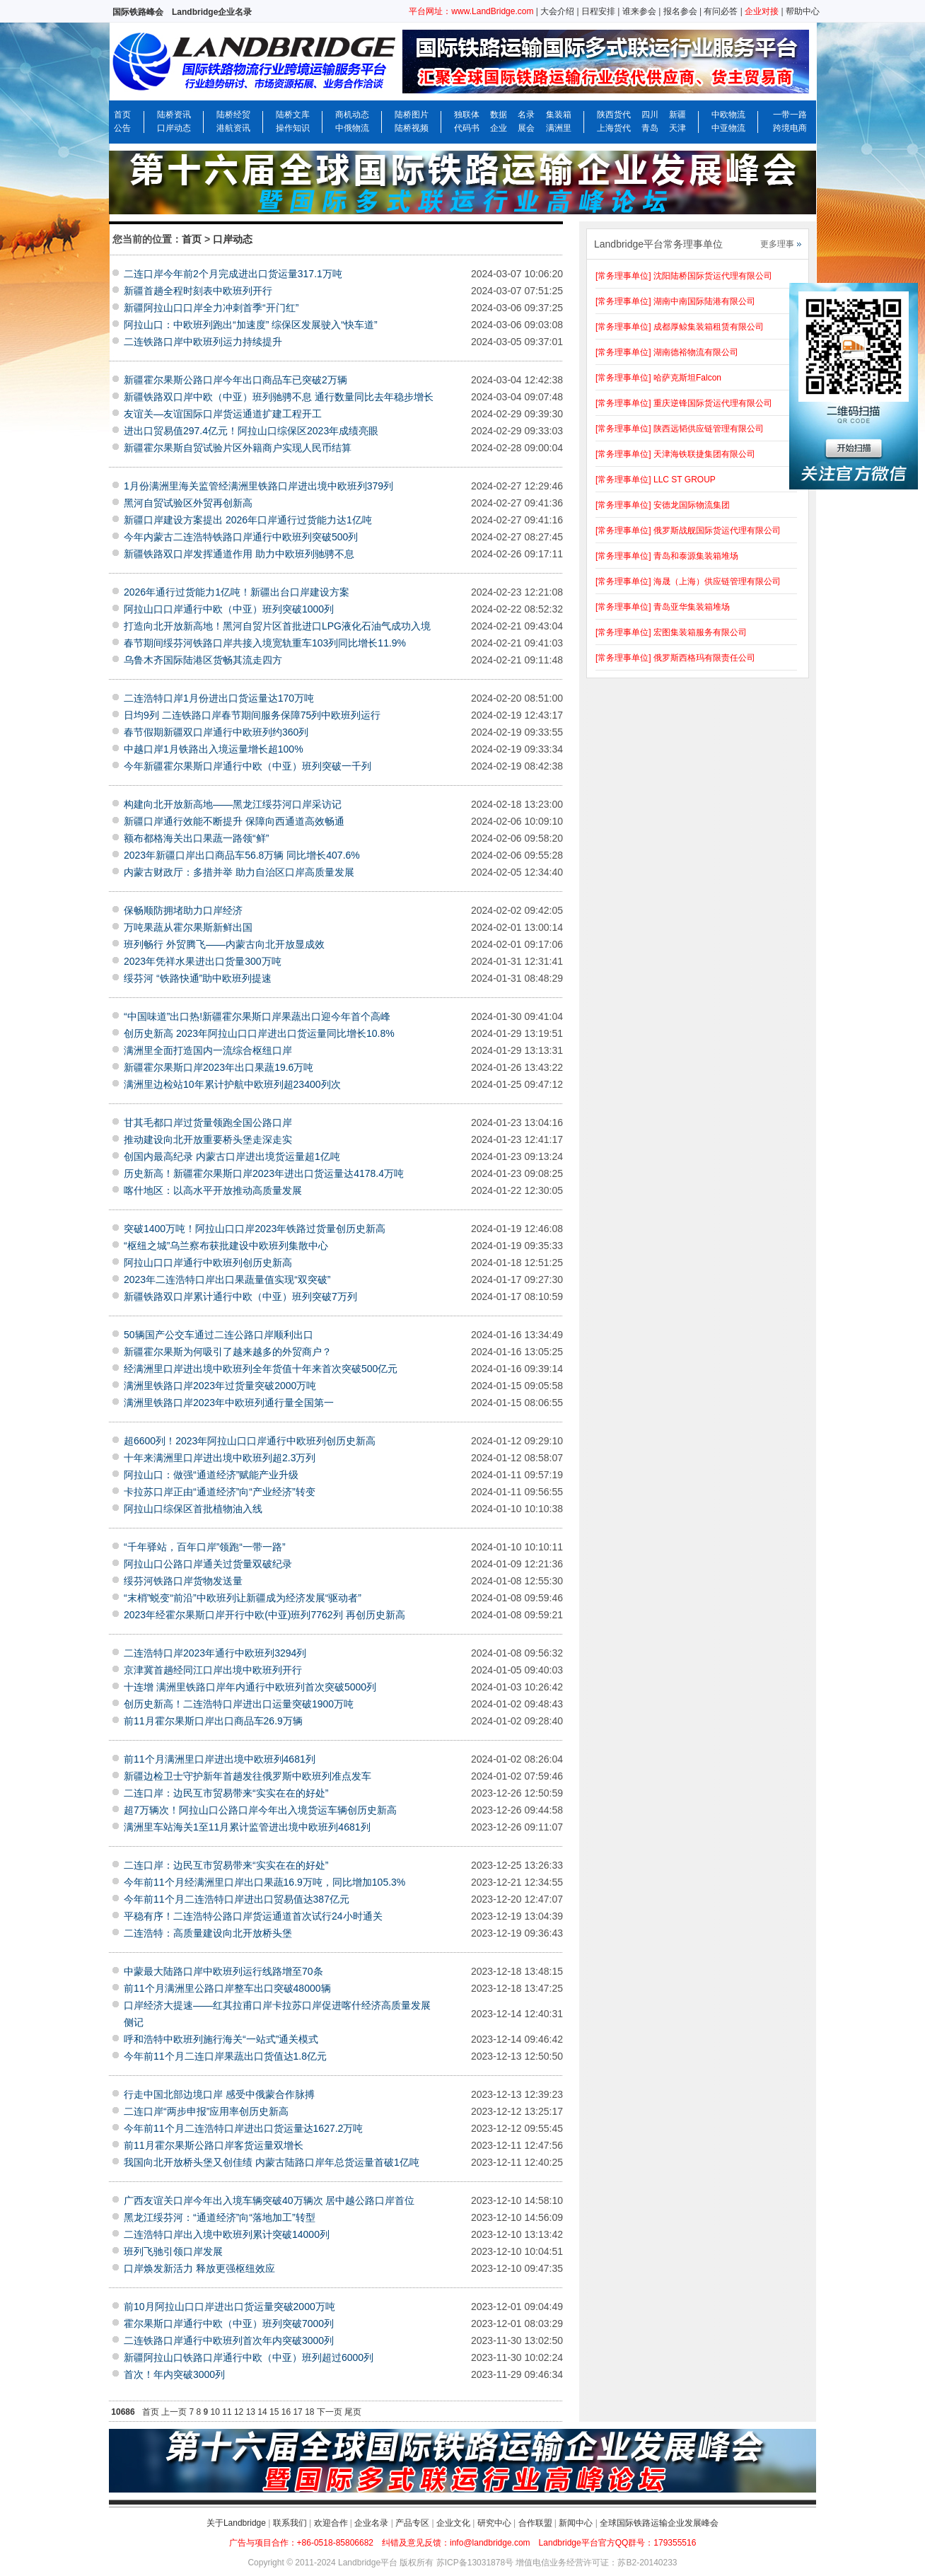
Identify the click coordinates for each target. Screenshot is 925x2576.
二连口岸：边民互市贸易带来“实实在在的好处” (226, 1793)
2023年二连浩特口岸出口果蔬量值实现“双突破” (227, 1279)
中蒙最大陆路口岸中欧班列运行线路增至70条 (223, 1971)
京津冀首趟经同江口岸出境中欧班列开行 (213, 1670)
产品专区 (412, 2523)
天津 (677, 128)
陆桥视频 (412, 128)
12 (238, 2412)
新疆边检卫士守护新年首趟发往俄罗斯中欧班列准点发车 (247, 1776)
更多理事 (777, 244)
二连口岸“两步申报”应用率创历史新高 (206, 2111)
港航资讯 (233, 128)
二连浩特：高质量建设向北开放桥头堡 (208, 1933)
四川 (649, 115)
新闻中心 (576, 2523)
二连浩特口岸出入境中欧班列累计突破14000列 (227, 2234)
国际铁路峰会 (137, 12)
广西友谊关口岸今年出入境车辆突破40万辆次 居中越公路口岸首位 (269, 2200)
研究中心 (494, 2523)
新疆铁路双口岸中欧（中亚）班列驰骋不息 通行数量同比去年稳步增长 (279, 396)
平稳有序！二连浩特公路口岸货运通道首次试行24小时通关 (253, 1916)
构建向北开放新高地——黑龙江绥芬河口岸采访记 (233, 804)
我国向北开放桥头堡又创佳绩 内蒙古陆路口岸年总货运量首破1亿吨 (271, 2162)
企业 (498, 128)
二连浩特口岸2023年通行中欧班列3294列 (215, 1653)
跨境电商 (790, 128)
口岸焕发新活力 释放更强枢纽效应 (199, 2268)
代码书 (466, 128)
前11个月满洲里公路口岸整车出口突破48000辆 (227, 1988)
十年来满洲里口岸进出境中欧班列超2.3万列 (219, 1457)
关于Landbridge (236, 2523)
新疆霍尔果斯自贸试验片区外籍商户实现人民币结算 (237, 447)
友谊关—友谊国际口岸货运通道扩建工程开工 (223, 413)
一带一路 (790, 115)
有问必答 (721, 11)
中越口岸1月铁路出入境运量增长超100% (213, 749)
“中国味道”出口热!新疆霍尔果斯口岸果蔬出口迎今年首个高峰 (257, 1016)
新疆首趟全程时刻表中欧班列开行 (198, 290)
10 (215, 2412)
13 (250, 2412)
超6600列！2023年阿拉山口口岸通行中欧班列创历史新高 (250, 1440)
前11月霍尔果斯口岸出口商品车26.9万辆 (213, 1721)
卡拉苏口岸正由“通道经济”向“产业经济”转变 (219, 1491)
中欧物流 (728, 115)
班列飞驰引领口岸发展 (173, 2251)
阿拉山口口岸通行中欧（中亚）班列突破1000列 (229, 609)
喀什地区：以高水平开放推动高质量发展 (213, 1190)
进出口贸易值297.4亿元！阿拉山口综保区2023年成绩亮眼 (251, 430)
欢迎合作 (331, 2523)
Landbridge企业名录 (212, 12)
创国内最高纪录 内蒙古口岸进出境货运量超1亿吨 (232, 1156)
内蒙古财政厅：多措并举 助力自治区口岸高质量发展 (239, 872)
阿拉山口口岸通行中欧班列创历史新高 (208, 1262)
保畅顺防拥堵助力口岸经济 (183, 910)
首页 (122, 115)
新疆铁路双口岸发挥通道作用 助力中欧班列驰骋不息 (239, 553)
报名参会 (680, 11)
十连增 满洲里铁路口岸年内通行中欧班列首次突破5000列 (250, 1687)
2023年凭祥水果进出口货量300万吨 (202, 961)
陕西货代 (614, 115)
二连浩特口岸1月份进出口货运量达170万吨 (219, 698)
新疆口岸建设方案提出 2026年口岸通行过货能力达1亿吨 (248, 520)
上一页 (174, 2412)
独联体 (466, 115)
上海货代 (614, 128)
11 (226, 2412)
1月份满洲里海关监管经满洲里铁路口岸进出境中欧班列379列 (258, 486)
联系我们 (290, 2523)
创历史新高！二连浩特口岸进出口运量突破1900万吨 (239, 1704)
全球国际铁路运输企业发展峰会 (659, 2523)
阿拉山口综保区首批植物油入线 (193, 1508)
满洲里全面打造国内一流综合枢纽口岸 (208, 1050)
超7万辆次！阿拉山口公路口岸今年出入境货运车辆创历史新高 (260, 1810)
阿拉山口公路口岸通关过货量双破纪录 (208, 1564)
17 (297, 2412)
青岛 (649, 128)
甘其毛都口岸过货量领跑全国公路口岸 (208, 1122)
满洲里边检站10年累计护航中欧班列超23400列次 (232, 1084)
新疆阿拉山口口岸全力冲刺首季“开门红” (211, 307)
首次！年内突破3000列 (174, 2374)
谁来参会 (639, 11)
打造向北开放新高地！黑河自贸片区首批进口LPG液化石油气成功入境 (277, 626)
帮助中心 (803, 11)
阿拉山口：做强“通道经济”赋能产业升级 (211, 1474)
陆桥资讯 (174, 115)
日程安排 (598, 11)
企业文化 (453, 2523)
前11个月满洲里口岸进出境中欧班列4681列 (219, 1759)
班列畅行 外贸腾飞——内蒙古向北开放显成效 (224, 944)
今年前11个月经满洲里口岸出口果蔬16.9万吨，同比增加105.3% (264, 1882)
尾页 (352, 2412)
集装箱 (558, 115)
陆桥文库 (293, 115)
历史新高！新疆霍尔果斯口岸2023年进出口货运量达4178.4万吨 (264, 1173)
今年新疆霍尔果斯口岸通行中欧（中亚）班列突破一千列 (247, 766)
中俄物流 (352, 128)
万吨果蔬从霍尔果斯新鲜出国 (188, 927)
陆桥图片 (412, 115)
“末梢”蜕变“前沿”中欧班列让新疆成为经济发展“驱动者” (242, 1597)
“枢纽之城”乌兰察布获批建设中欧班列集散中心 (226, 1245)
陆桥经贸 (233, 115)
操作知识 (293, 128)
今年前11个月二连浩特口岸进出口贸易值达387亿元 (236, 1899)
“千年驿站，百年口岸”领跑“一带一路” (205, 1547)
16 (286, 2412)
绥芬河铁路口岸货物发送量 (183, 1580)
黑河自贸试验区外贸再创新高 (188, 503)
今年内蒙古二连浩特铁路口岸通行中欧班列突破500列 (241, 537)
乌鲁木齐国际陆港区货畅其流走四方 (203, 660)
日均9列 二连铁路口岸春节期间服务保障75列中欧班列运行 (252, 715)
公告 (122, 128)
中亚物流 (728, 128)
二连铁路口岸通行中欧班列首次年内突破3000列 (229, 2340)
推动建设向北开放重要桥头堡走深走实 (208, 1139)
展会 (526, 128)
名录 (526, 115)
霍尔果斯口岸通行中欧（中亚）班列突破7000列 (229, 2323)
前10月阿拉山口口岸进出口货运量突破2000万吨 (229, 2306)
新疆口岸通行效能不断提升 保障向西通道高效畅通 (234, 821)
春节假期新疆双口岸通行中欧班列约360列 (216, 732)
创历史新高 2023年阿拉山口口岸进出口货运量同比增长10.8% (259, 1033)
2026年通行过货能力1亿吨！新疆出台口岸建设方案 (236, 592)
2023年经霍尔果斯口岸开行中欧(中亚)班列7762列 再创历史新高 (264, 1614)
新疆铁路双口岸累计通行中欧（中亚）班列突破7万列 (240, 1296)
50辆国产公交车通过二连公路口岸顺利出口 (218, 1334)
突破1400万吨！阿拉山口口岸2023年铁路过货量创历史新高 (254, 1228)
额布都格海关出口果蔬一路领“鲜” (196, 838)
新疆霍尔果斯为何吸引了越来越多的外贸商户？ (228, 1351)
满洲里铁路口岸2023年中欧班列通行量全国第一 (229, 1402)
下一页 (329, 2412)
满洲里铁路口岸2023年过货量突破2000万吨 (220, 1385)
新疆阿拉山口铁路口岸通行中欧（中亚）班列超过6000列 (248, 2357)
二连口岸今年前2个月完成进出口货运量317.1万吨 (233, 273)
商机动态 (352, 115)
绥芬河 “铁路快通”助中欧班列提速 (198, 978)
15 (274, 2412)
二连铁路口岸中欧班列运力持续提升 (203, 341)
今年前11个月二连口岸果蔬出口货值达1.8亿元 (225, 2056)
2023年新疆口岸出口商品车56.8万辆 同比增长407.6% (242, 855)
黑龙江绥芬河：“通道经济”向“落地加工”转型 (219, 2217)
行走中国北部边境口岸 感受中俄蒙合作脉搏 (219, 2094)
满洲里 (558, 128)
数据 (498, 115)
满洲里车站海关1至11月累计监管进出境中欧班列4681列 (247, 1827)
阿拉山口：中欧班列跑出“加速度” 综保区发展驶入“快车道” (251, 324)
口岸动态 (174, 128)
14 (262, 2412)
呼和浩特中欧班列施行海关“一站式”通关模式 (221, 2039)
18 (309, 2412)
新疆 (677, 115)
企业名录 (371, 2523)
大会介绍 (557, 11)
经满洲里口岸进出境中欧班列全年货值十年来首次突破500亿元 (260, 1368)
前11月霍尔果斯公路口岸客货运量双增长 (213, 2145)
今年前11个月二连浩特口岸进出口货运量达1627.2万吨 (243, 2128)
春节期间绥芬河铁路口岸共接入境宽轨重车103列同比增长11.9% (265, 643)
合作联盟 (535, 2523)
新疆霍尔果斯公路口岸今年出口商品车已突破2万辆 (235, 379)
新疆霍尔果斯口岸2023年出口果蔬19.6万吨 (218, 1067)
